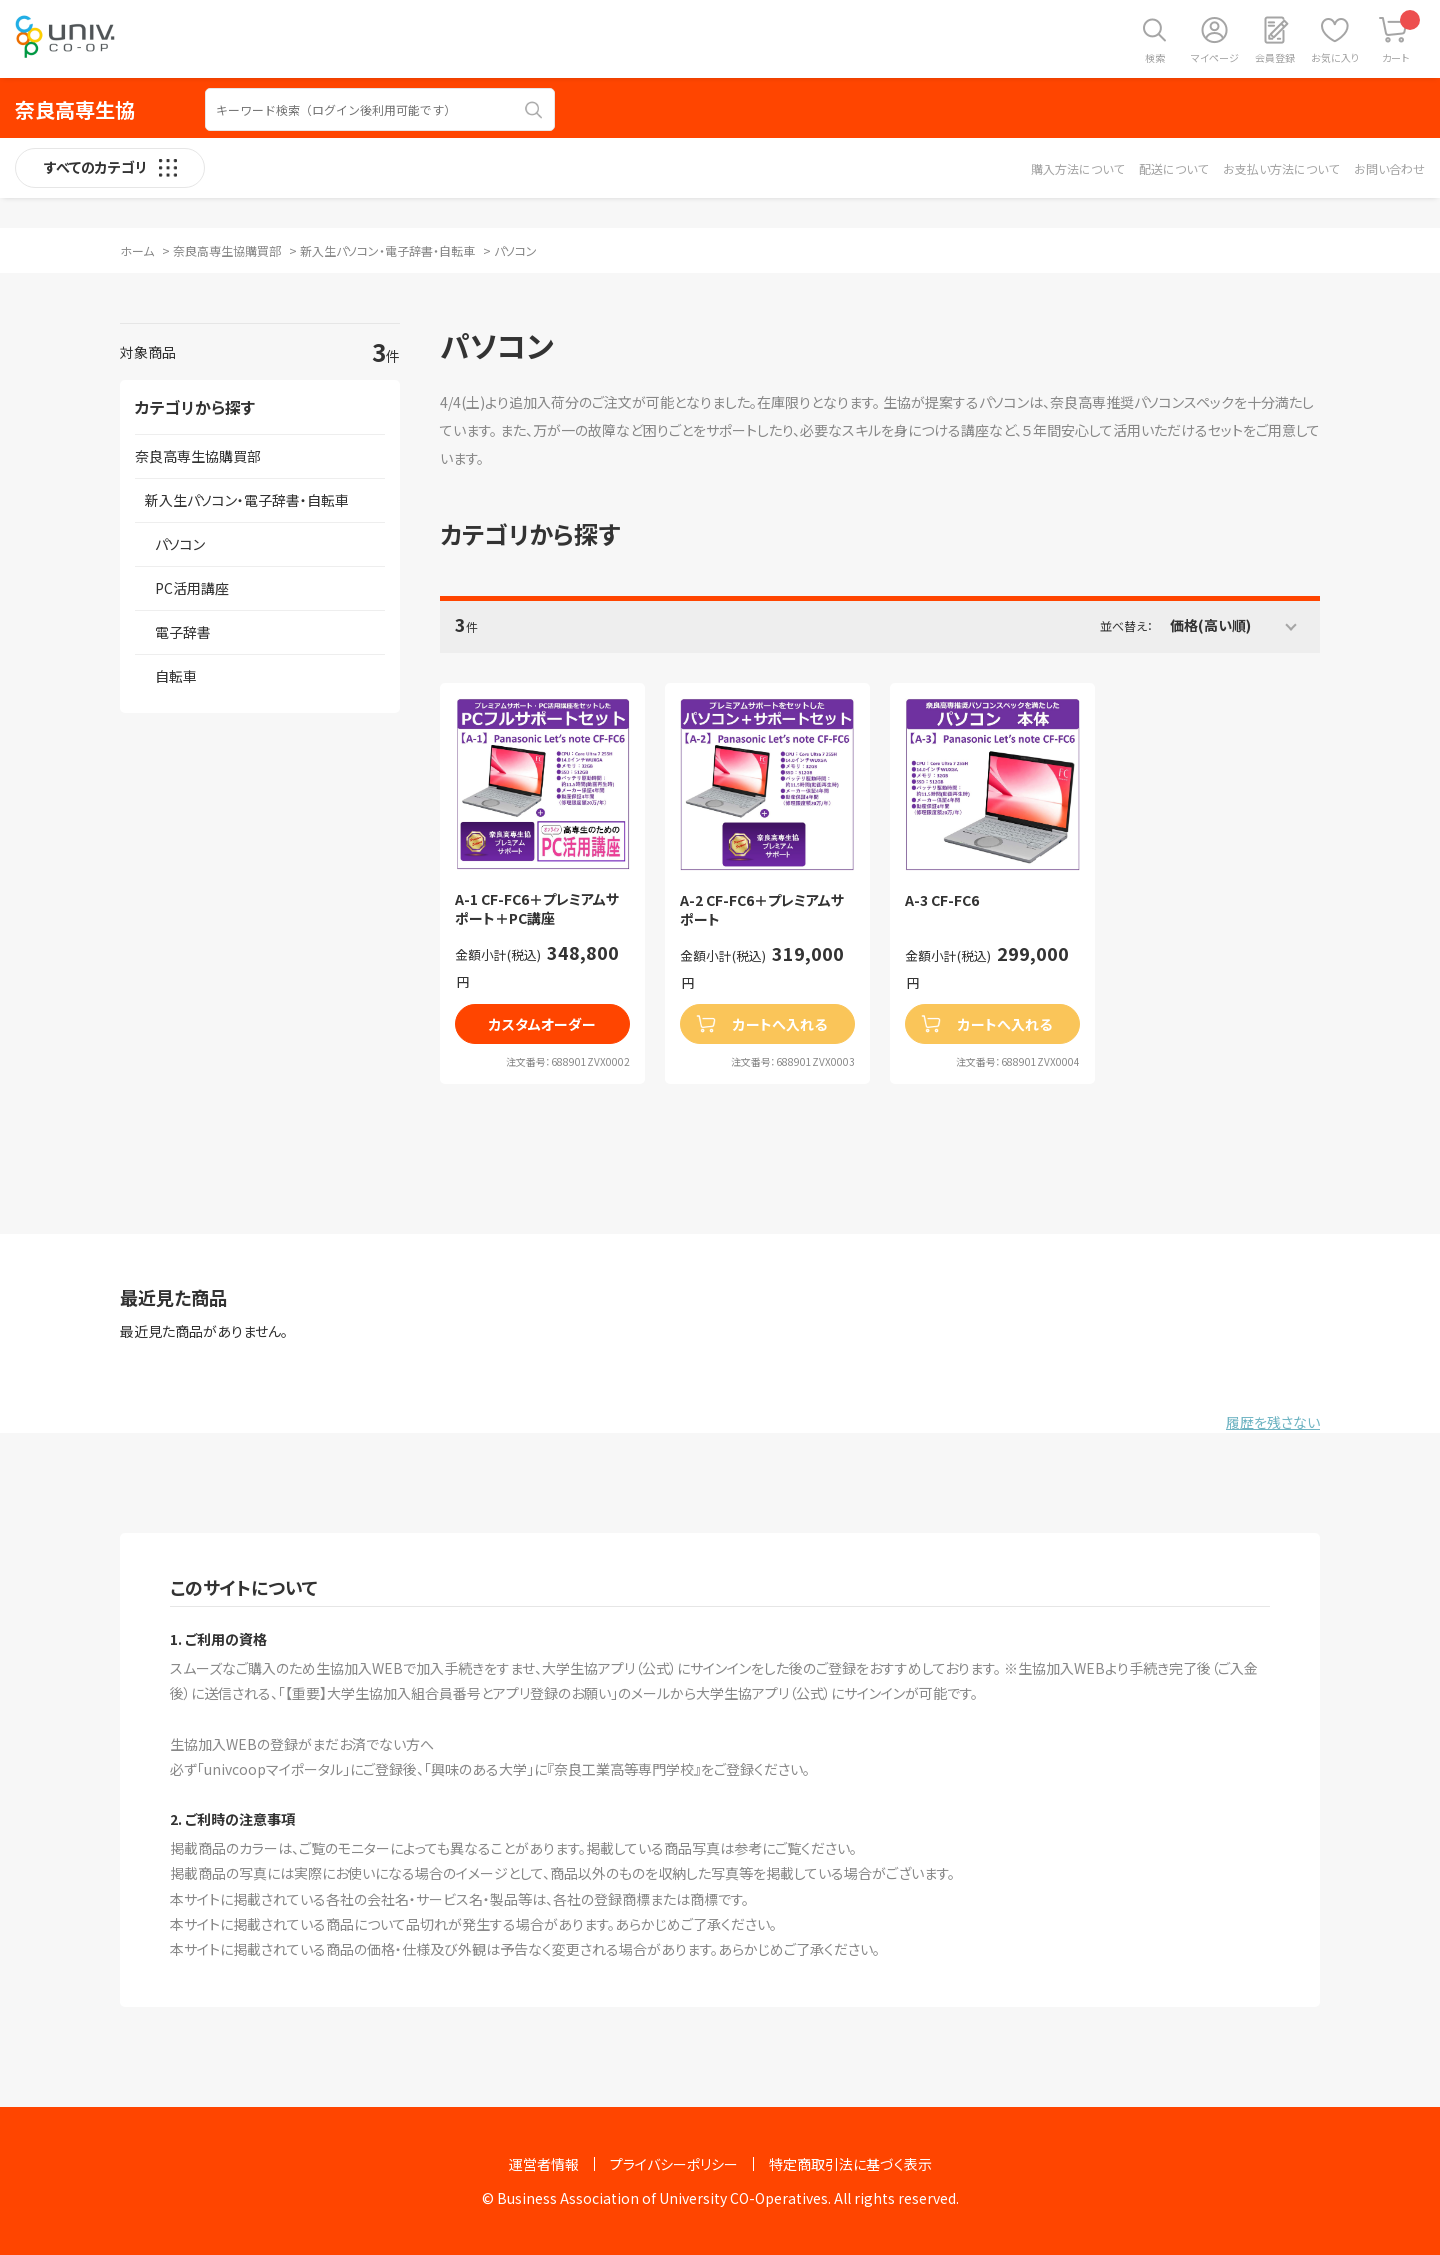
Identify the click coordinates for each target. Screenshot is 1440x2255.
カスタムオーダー (542, 1024)
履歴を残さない (1273, 1422)
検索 (1155, 57)
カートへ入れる (780, 1024)
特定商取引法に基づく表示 (850, 2164)
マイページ (1215, 57)
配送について (1173, 168)
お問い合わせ (1389, 168)
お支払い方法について (1281, 168)
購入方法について (1077, 168)
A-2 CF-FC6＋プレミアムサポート (762, 910)
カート (1401, 37)
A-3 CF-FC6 (942, 900)
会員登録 (1275, 57)
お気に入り (1335, 57)
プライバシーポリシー (674, 2164)
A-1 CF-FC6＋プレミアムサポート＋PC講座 (537, 909)
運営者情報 (544, 2164)
